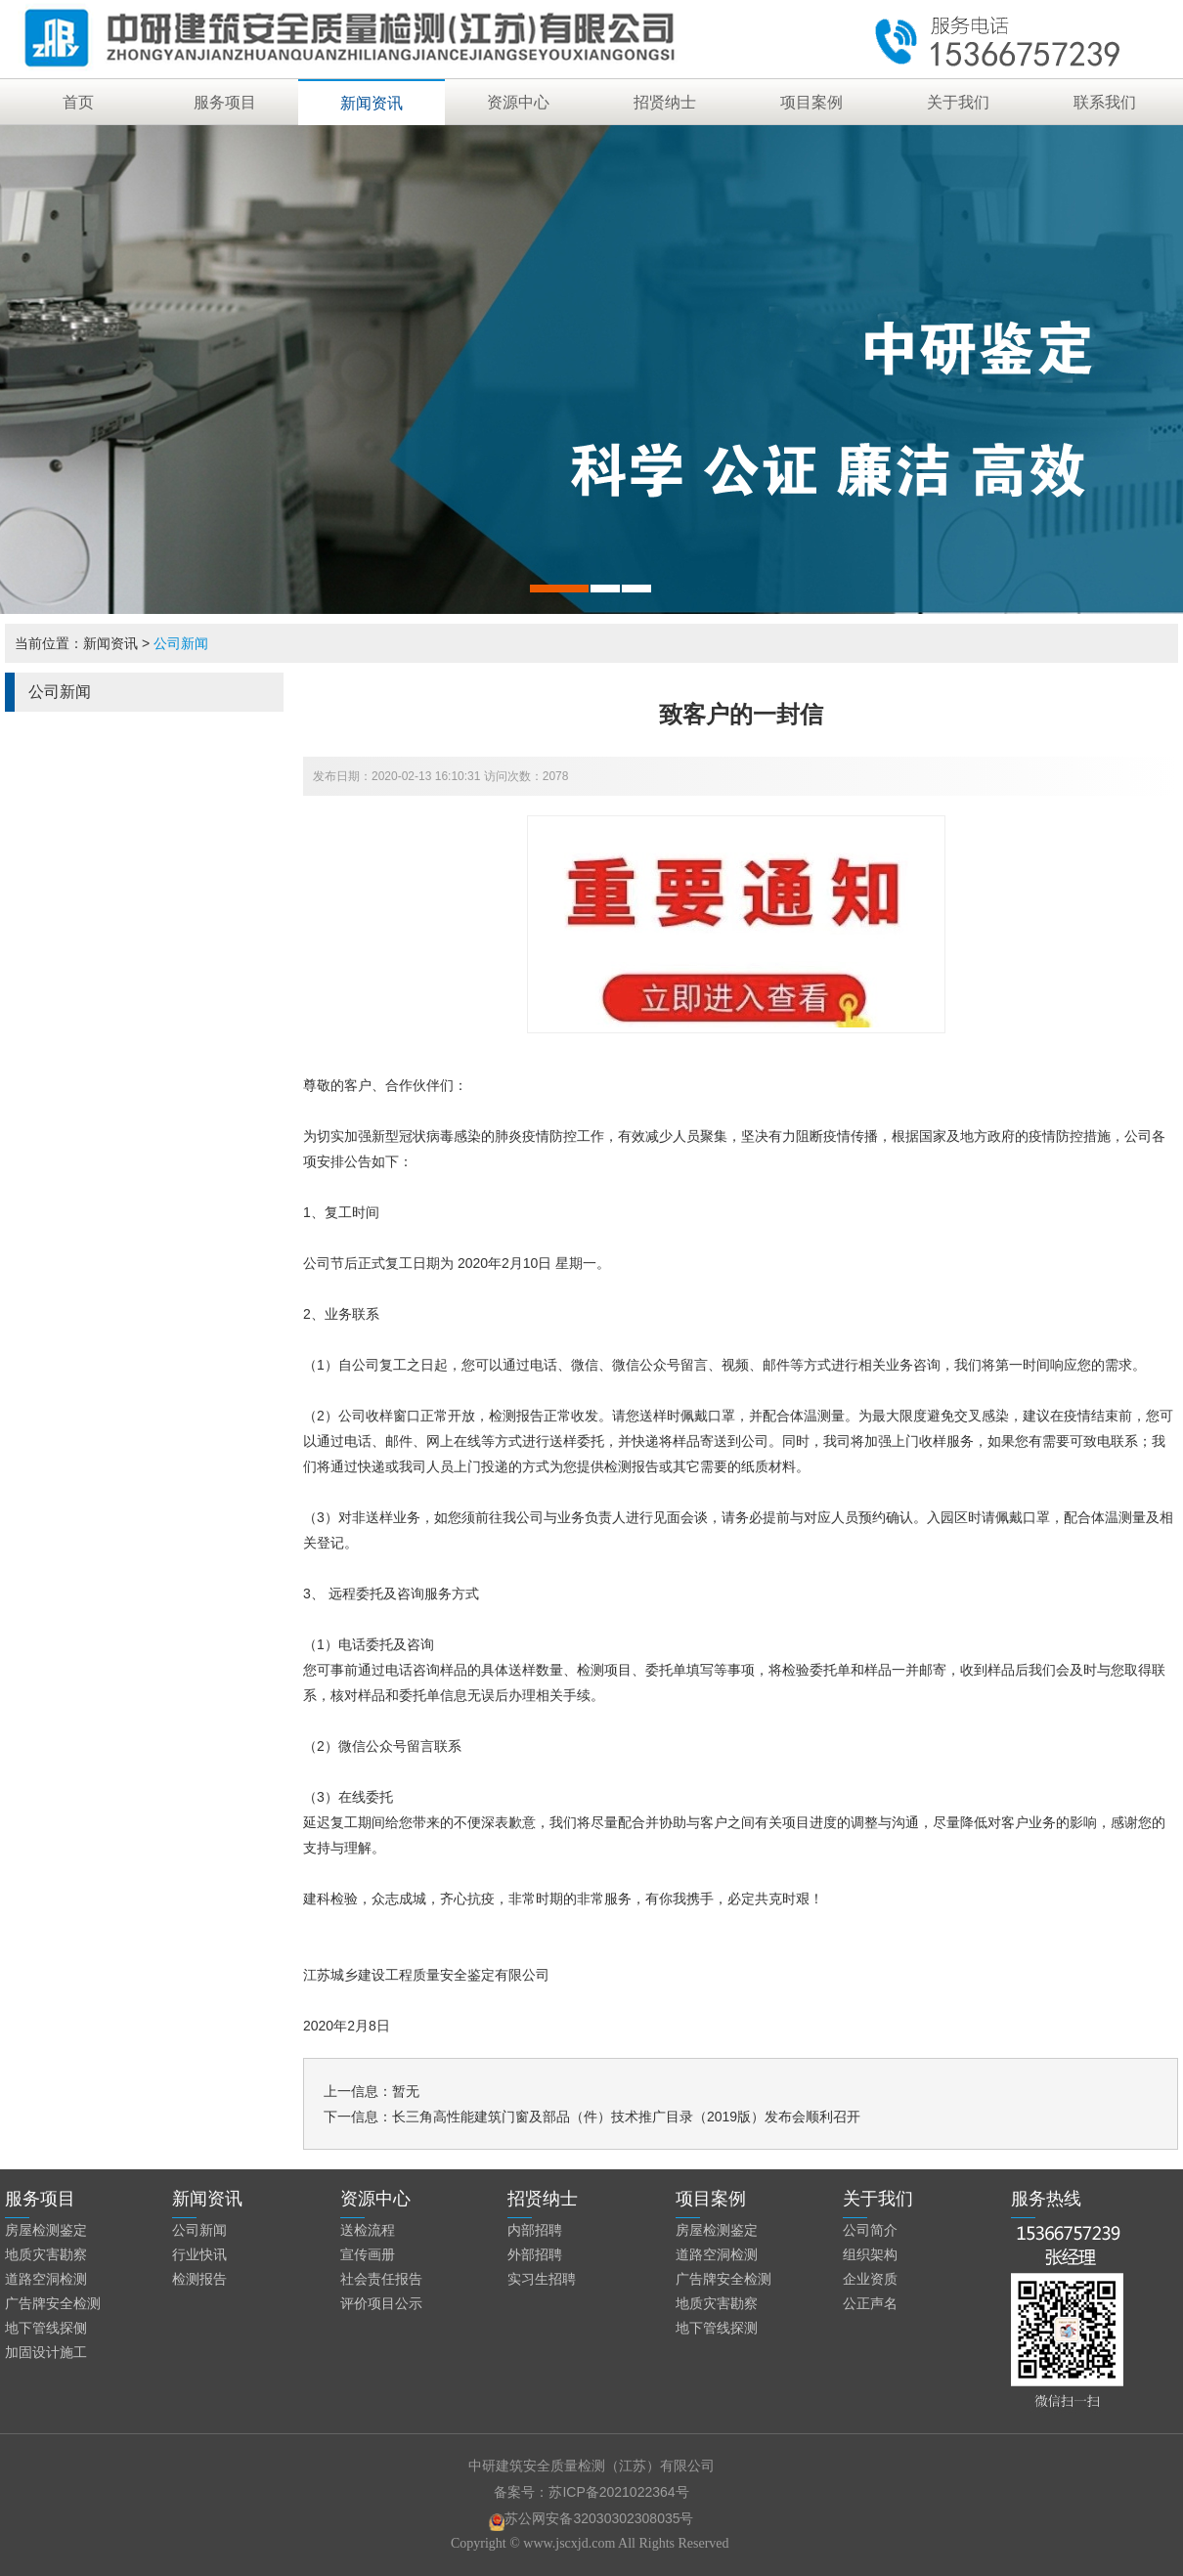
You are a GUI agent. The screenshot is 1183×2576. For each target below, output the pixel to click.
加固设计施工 (46, 2352)
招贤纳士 (665, 102)
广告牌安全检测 (53, 2303)
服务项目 (225, 102)
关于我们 (958, 102)
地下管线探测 (717, 2328)
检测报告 (199, 2279)
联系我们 (1104, 102)
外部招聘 (534, 2254)
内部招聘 (534, 2230)
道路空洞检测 (46, 2279)
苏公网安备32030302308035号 (591, 2518)
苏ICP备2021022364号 (618, 2492)
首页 (78, 102)
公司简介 (870, 2230)
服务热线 (1046, 2198)
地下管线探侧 (46, 2328)
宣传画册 (367, 2254)
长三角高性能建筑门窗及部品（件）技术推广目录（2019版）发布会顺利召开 (626, 2116)
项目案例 (811, 102)
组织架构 (870, 2254)
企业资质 (870, 2279)
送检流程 (367, 2230)
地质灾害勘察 (46, 2254)
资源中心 (518, 102)
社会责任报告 (381, 2279)
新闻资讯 (371, 103)
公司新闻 (180, 643)
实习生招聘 (541, 2279)
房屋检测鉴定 (46, 2230)
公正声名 (870, 2303)
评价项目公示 (381, 2303)
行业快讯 (199, 2254)
